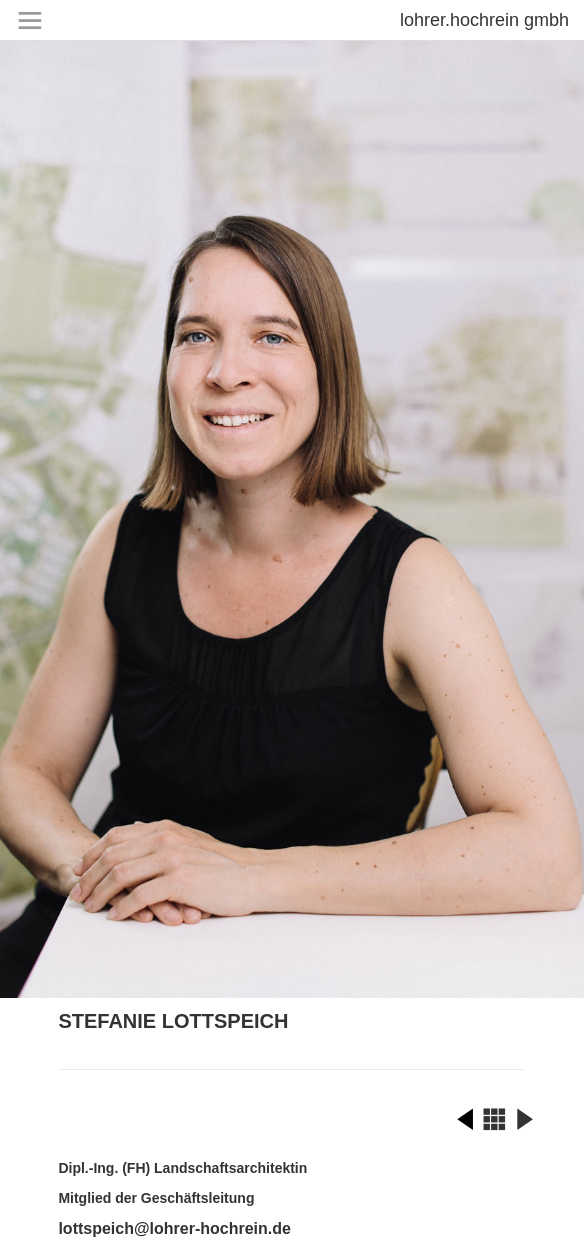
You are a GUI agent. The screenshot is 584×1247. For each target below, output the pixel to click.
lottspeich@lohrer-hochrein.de (174, 1228)
